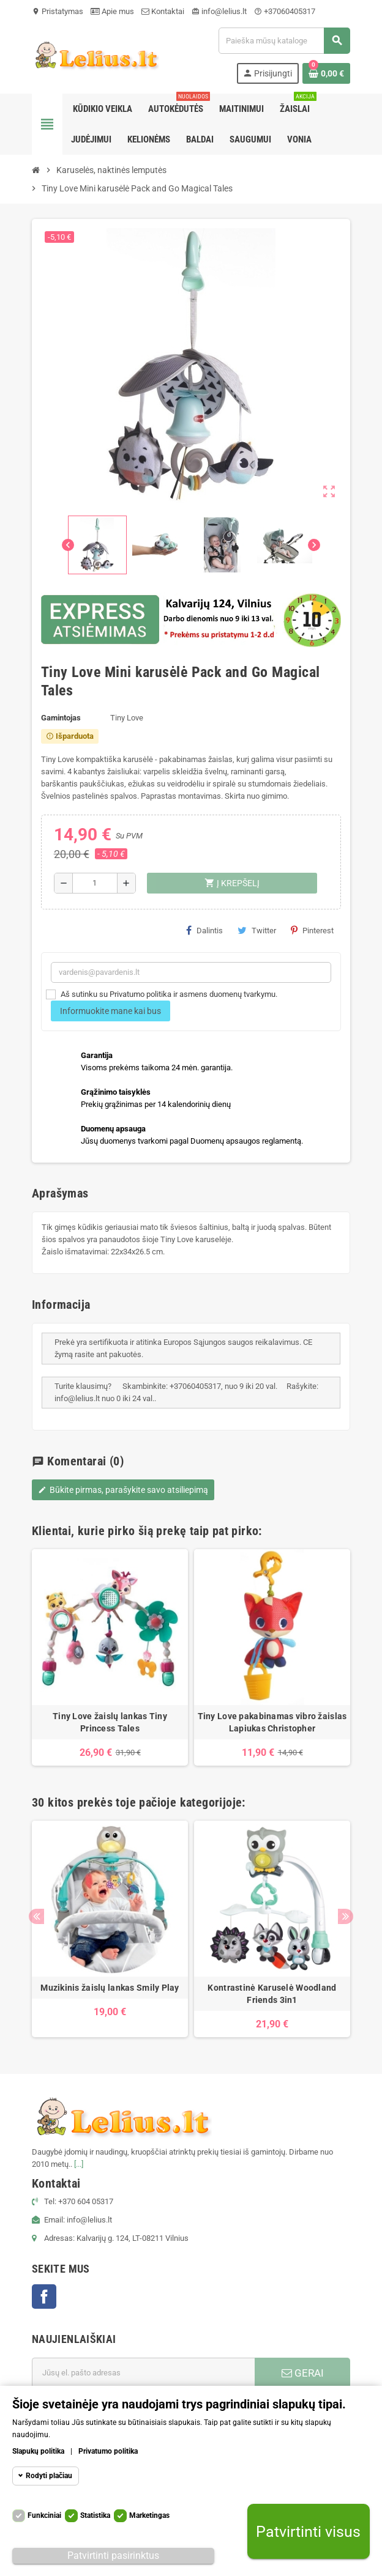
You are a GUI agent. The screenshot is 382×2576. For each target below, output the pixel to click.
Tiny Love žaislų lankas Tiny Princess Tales (110, 1722)
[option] (110, 1657)
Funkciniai (44, 2515)
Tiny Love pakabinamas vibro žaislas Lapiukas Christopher (272, 1722)
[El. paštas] (143, 2373)
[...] (78, 2164)
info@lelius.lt (219, 11)
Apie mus (112, 11)
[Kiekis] (95, 883)
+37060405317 (284, 11)
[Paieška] (284, 41)
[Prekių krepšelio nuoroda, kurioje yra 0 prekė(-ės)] (326, 73)
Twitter (257, 930)
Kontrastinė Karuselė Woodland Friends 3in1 (272, 1994)
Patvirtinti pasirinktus (113, 2555)
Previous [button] (36, 1916)
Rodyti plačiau (49, 2475)
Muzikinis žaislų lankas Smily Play (109, 1988)
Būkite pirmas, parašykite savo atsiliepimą (123, 1490)
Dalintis (204, 930)
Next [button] (345, 1916)
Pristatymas (57, 11)
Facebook (44, 2296)
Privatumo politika (108, 2451)
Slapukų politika (38, 2451)
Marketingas (149, 2515)
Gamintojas (61, 717)
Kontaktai (162, 11)
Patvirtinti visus (308, 2532)
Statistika (95, 2515)
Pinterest (312, 930)
